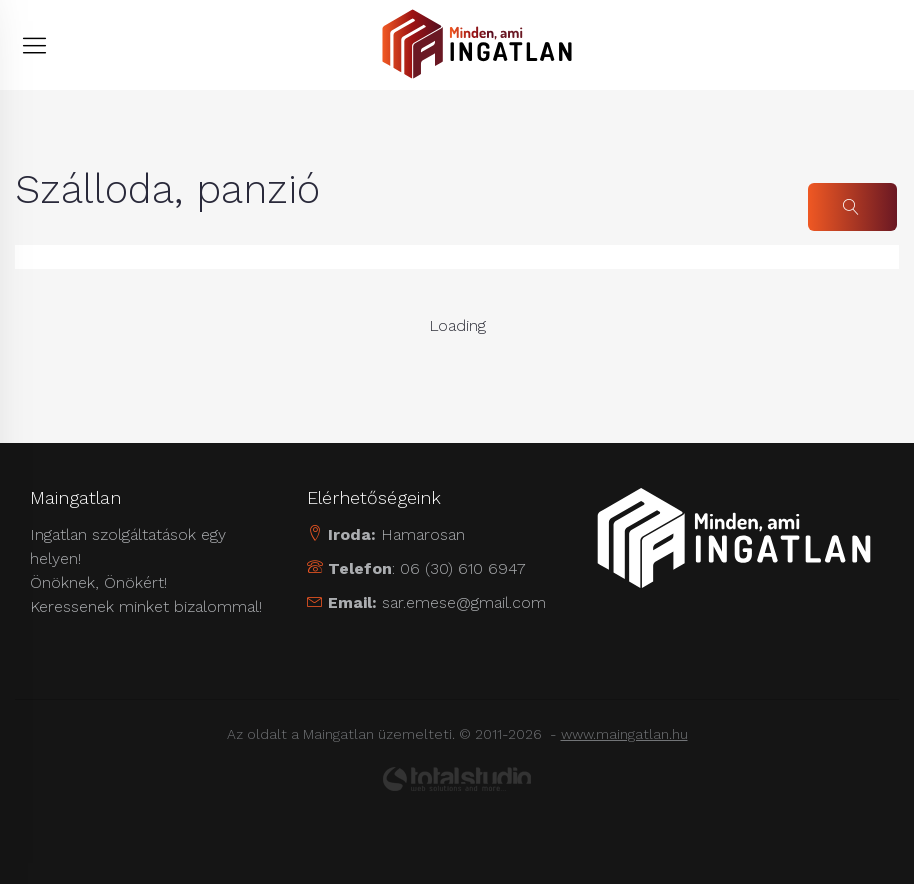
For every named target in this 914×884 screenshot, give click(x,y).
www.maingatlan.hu (624, 734)
